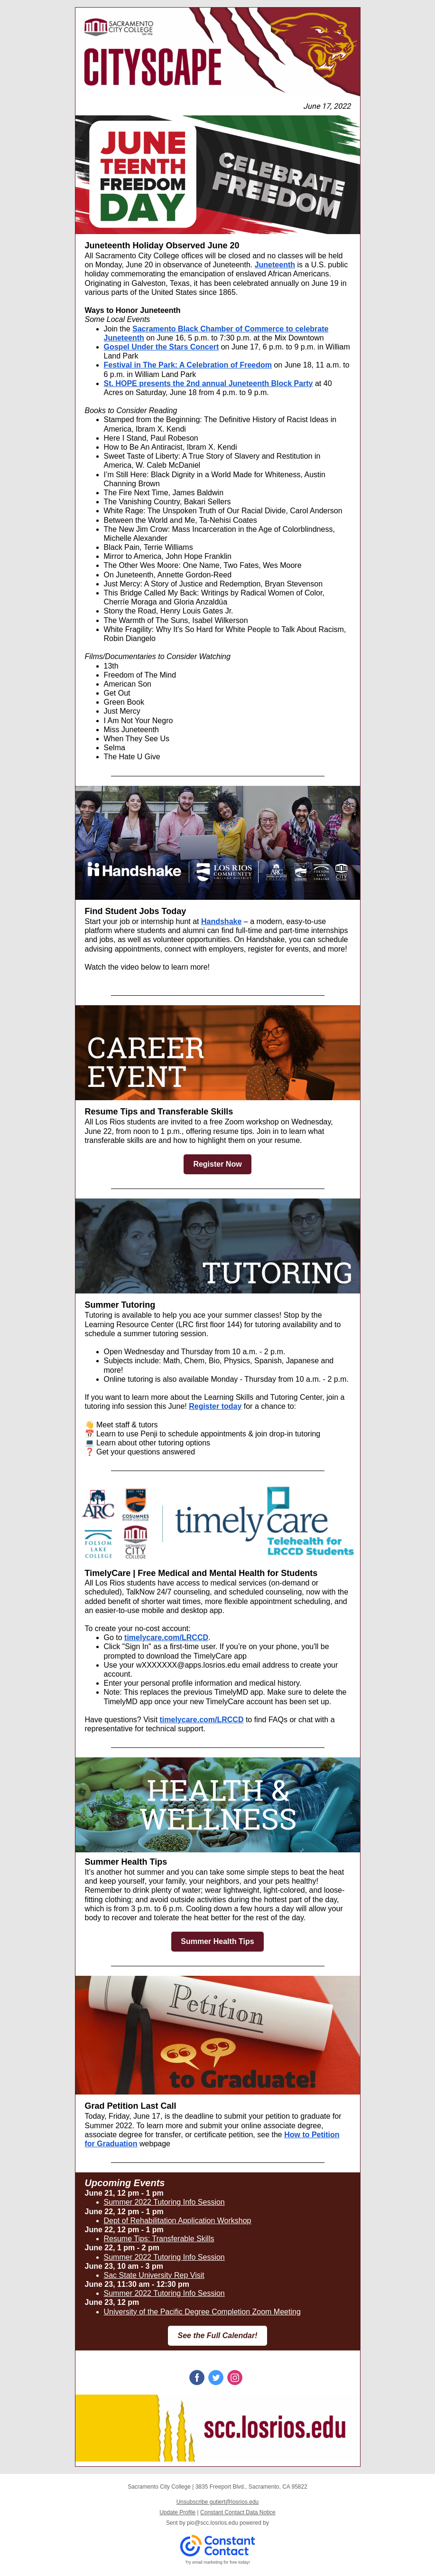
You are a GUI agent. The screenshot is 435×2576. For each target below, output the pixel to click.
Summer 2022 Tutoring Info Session (164, 2202)
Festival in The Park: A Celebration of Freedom (188, 365)
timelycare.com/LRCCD (166, 1637)
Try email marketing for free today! (217, 2562)
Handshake (221, 921)
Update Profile (177, 2512)
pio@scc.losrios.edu (212, 2522)
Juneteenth (275, 265)
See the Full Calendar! (217, 2335)
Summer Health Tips (217, 1941)
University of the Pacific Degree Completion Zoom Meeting (202, 2312)
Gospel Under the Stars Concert (161, 347)
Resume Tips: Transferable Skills (159, 2239)
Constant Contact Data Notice (238, 2512)
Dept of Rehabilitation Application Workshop (177, 2221)
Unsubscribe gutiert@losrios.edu (217, 2502)
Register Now (217, 1164)
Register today (215, 1406)
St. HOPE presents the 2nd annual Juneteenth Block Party (208, 383)
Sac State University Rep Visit (154, 2275)
